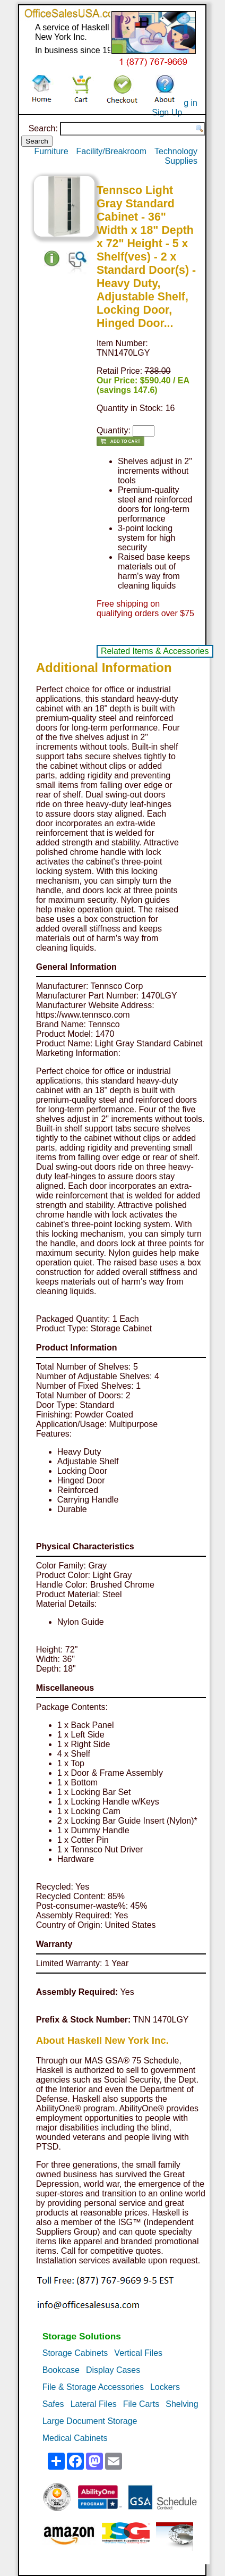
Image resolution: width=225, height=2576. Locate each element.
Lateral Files (94, 2404)
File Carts (141, 2404)
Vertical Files (138, 2352)
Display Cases (113, 2369)
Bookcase (61, 2369)
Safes (53, 2404)
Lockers (165, 2387)
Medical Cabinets (75, 2438)
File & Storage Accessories (93, 2387)
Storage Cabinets (75, 2352)
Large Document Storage (89, 2421)
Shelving (182, 2404)
